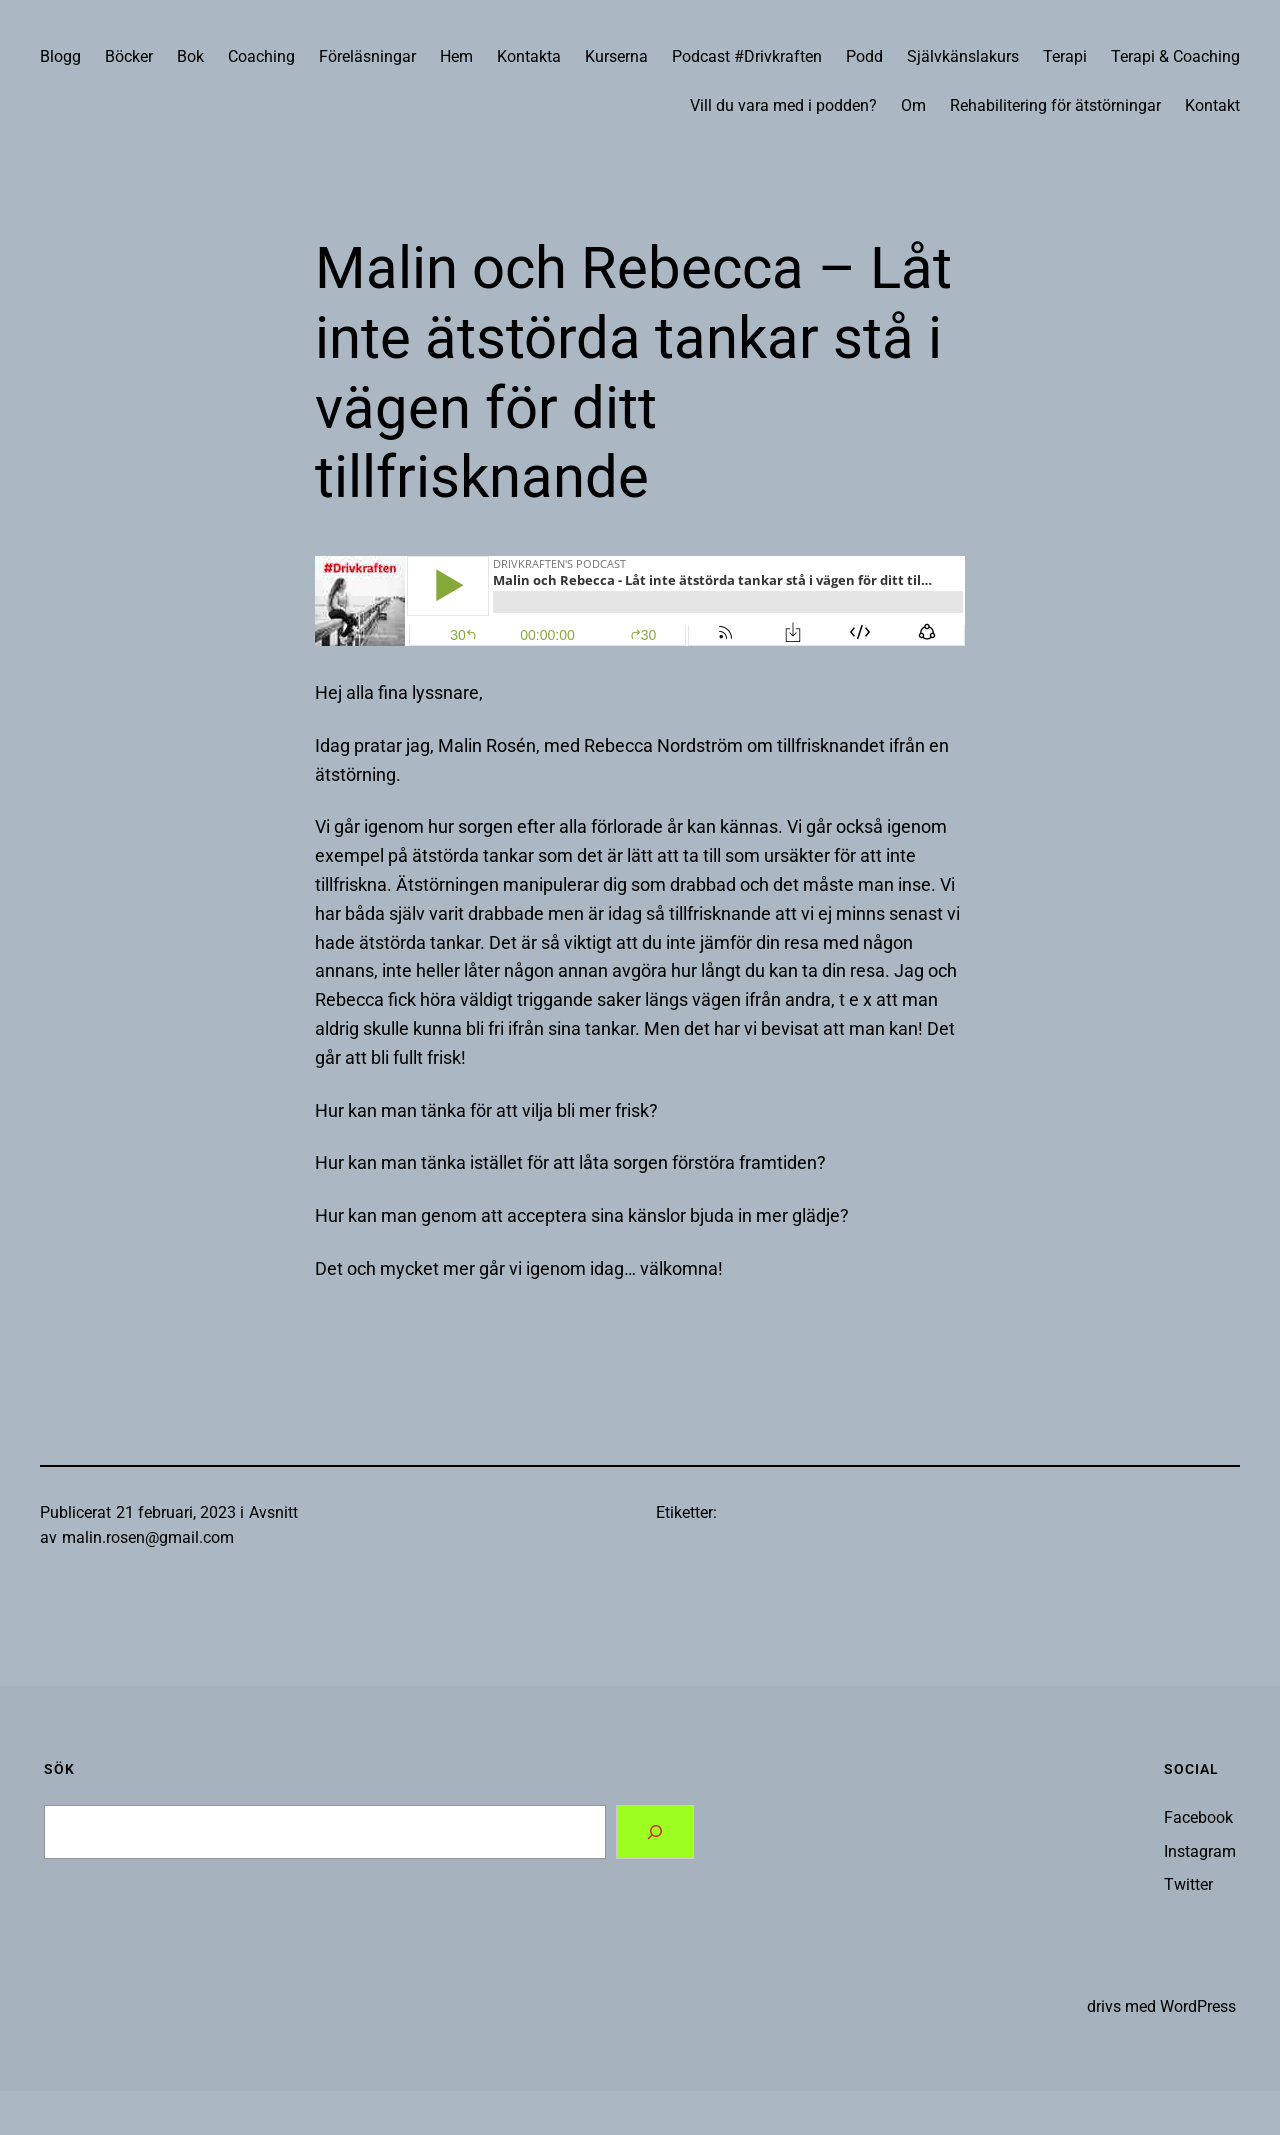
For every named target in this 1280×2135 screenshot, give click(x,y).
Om (913, 105)
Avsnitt (273, 1512)
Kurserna (616, 56)
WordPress (1198, 2006)
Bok (190, 56)
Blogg (60, 56)
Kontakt (1212, 105)
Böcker (129, 56)
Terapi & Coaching (1175, 56)
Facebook (1198, 1817)
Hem (456, 56)
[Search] (655, 1832)
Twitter (1188, 1884)
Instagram (1200, 1851)
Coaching (261, 56)
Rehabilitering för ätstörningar (1055, 105)
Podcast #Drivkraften (747, 56)
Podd (864, 56)
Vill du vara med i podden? (783, 105)
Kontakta (529, 56)
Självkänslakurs (963, 56)
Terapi (1065, 56)
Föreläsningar (367, 56)
